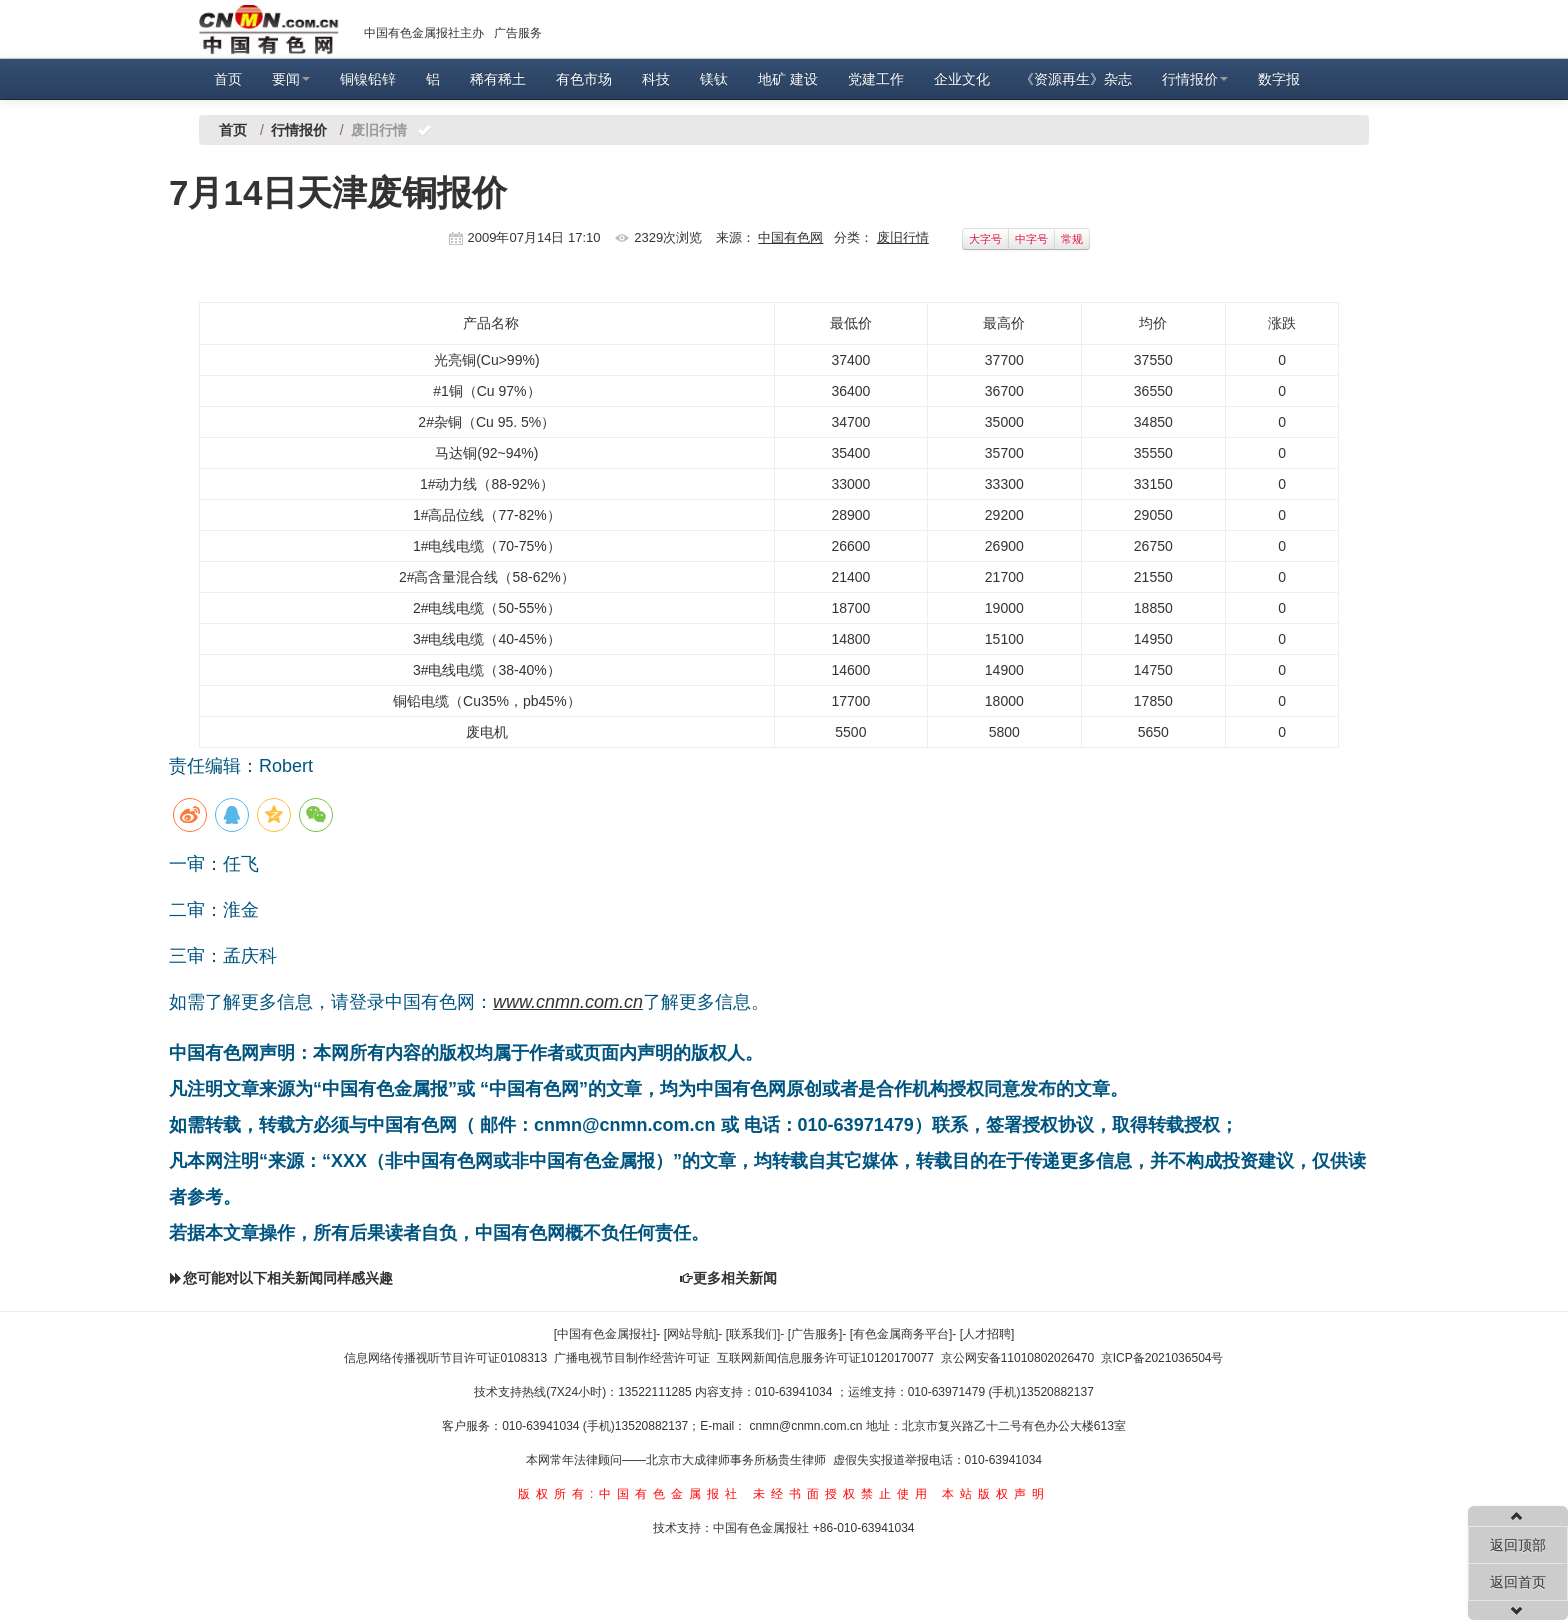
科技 (656, 79)
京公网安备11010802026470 (1017, 1358)
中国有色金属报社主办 (424, 33)
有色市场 (584, 79)
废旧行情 (903, 237)
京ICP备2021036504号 (1162, 1358)
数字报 (1279, 79)
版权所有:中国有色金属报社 (630, 1494)
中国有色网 (790, 237)
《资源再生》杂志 (1076, 79)
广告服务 (518, 33)
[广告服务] (815, 1334)
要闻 (291, 79)
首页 (228, 79)
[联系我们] (753, 1334)
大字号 (985, 239)
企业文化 (962, 79)
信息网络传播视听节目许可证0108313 (445, 1358)
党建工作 (876, 79)
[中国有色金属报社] (605, 1334)
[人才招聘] (987, 1334)
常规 (1072, 239)
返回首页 (1518, 1582)
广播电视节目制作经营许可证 (632, 1358)
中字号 (1031, 239)
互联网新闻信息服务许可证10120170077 (825, 1358)
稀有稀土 (498, 79)
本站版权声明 (996, 1494)
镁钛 (714, 79)
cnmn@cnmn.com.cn (808, 1426)
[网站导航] (691, 1334)
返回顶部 (1518, 1545)
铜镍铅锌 (368, 79)
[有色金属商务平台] (901, 1334)
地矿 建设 (788, 79)
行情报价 (1195, 79)
